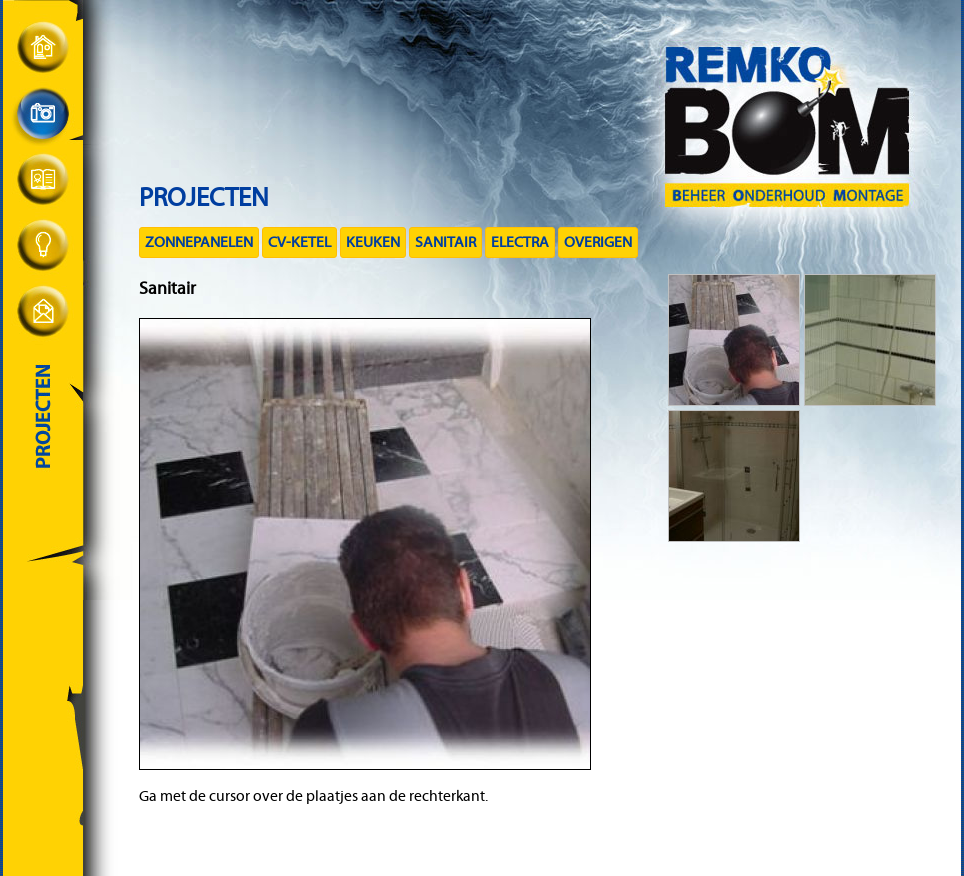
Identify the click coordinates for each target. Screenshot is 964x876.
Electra (520, 242)
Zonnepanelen (199, 242)
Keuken (373, 242)
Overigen (598, 242)
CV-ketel (299, 242)
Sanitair (445, 242)
